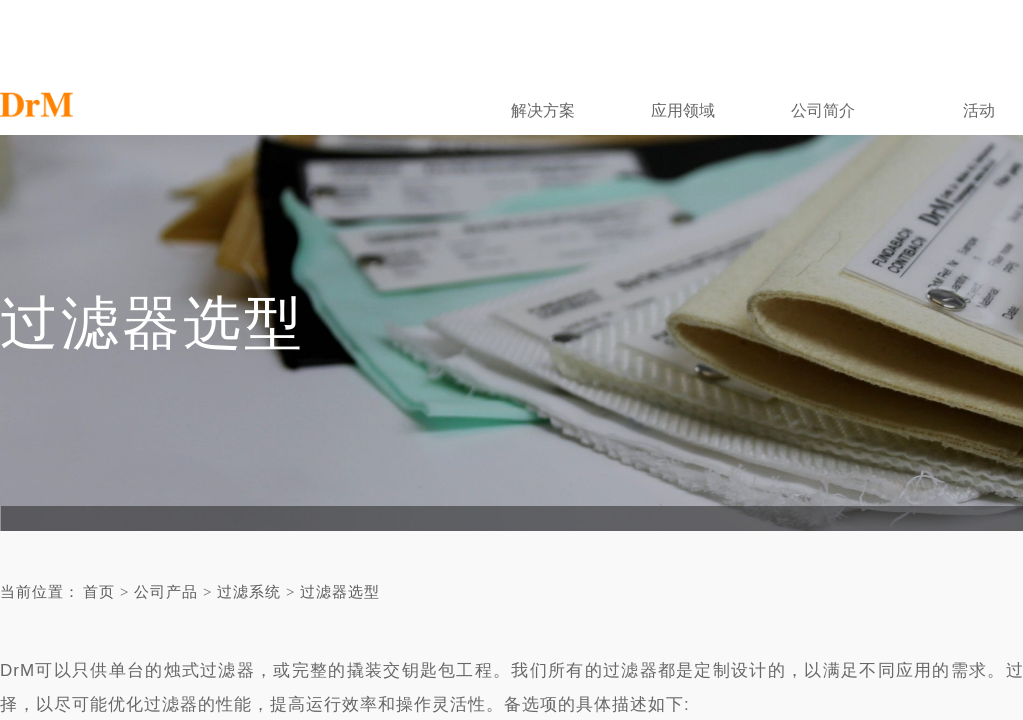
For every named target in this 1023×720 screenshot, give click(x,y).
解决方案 (543, 110)
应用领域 (683, 110)
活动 (979, 110)
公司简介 (823, 110)
